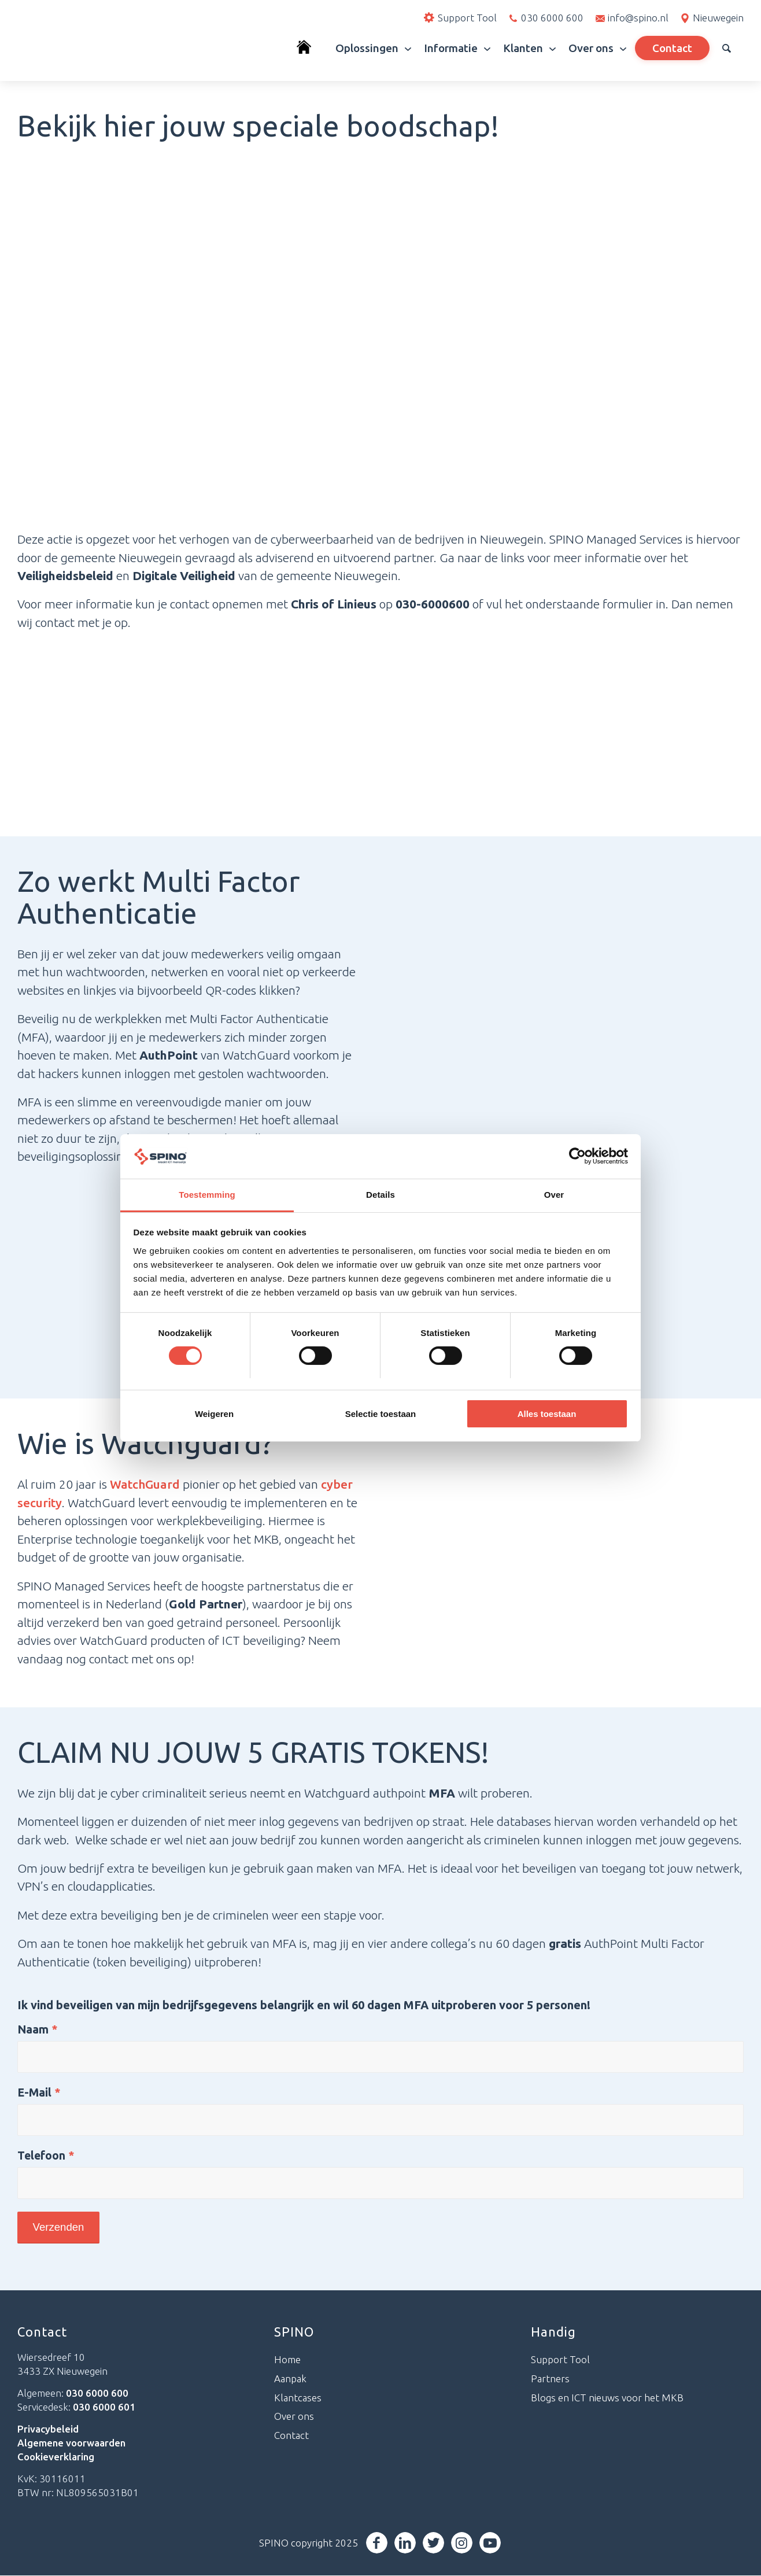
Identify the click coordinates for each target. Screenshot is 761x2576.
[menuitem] (310, 48)
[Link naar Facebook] (378, 2543)
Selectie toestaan (380, 1414)
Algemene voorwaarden (71, 2443)
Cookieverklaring (55, 2457)
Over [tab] (554, 1195)
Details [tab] (380, 1195)
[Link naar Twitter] (434, 2543)
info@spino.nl (638, 17)
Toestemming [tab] (207, 1195)
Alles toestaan (547, 1414)
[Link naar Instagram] (463, 2543)
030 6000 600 (552, 17)
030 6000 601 (104, 2407)
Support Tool (560, 2359)
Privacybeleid (48, 2429)
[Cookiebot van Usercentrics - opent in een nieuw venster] (577, 1156)
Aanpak (290, 2379)
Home (287, 2359)
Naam (37, 2029)
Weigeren (214, 1414)
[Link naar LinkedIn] (406, 2543)
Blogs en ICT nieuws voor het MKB (607, 2398)
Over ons (294, 2417)
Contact (291, 2436)
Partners (550, 2379)
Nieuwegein (718, 17)
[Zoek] (727, 48)
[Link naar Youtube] (491, 2543)
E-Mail (39, 2092)
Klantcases (298, 2398)
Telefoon (46, 2156)
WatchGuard (145, 1484)
